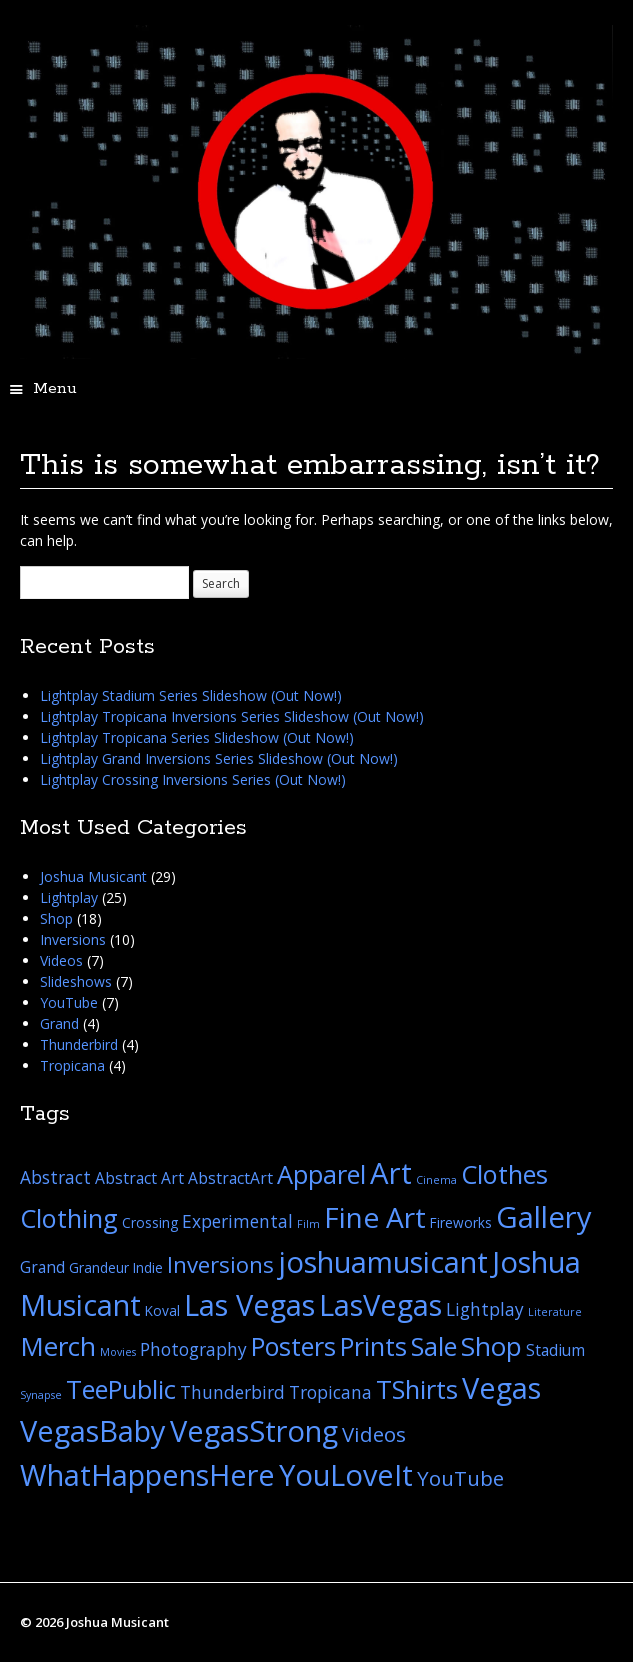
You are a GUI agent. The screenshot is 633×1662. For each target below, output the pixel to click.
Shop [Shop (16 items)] (491, 1346)
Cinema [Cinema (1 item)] (436, 1180)
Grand (59, 1023)
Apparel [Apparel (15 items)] (321, 1174)
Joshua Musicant (93, 876)
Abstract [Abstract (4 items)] (55, 1177)
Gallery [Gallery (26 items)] (544, 1217)
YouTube (69, 1002)
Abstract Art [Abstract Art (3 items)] (139, 1178)
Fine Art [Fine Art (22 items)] (375, 1217)
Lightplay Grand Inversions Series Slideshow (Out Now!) (219, 758)
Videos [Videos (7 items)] (374, 1434)
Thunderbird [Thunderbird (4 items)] (232, 1392)
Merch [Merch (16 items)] (58, 1346)
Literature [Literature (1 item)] (555, 1312)
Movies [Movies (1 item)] (118, 1352)
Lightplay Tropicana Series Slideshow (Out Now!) (197, 737)
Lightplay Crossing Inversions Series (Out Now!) (193, 779)
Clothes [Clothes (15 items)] (504, 1174)
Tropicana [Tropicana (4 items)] (330, 1392)
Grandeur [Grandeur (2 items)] (99, 1267)
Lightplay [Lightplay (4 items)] (485, 1309)
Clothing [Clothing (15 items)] (69, 1218)
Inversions (73, 939)
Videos (61, 960)
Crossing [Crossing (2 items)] (150, 1222)
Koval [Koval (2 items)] (162, 1310)
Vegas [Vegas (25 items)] (501, 1387)
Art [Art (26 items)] (391, 1173)
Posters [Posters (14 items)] (293, 1346)
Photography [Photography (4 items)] (193, 1349)
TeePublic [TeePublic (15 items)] (121, 1389)
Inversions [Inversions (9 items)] (220, 1264)
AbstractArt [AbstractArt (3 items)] (230, 1178)
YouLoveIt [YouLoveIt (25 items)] (346, 1474)
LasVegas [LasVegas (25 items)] (380, 1304)
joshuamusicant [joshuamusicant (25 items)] (383, 1261)
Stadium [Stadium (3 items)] (555, 1350)
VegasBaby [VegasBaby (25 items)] (93, 1430)
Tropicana (72, 1065)
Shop (56, 918)
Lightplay (69, 897)
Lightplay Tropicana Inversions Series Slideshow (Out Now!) (232, 716)
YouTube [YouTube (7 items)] (460, 1478)
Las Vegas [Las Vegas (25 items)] (249, 1304)
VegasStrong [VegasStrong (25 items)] (254, 1430)
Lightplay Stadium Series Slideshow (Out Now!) (191, 695)
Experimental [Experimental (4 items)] (237, 1221)
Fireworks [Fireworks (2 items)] (461, 1222)
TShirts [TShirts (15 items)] (417, 1389)
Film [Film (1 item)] (308, 1224)
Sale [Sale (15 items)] (434, 1346)
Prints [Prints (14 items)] (373, 1346)
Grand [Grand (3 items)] (42, 1267)
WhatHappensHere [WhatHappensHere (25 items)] (147, 1474)
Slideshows (76, 981)
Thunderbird (79, 1044)
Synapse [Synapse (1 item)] (41, 1395)
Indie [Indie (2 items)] (148, 1267)
